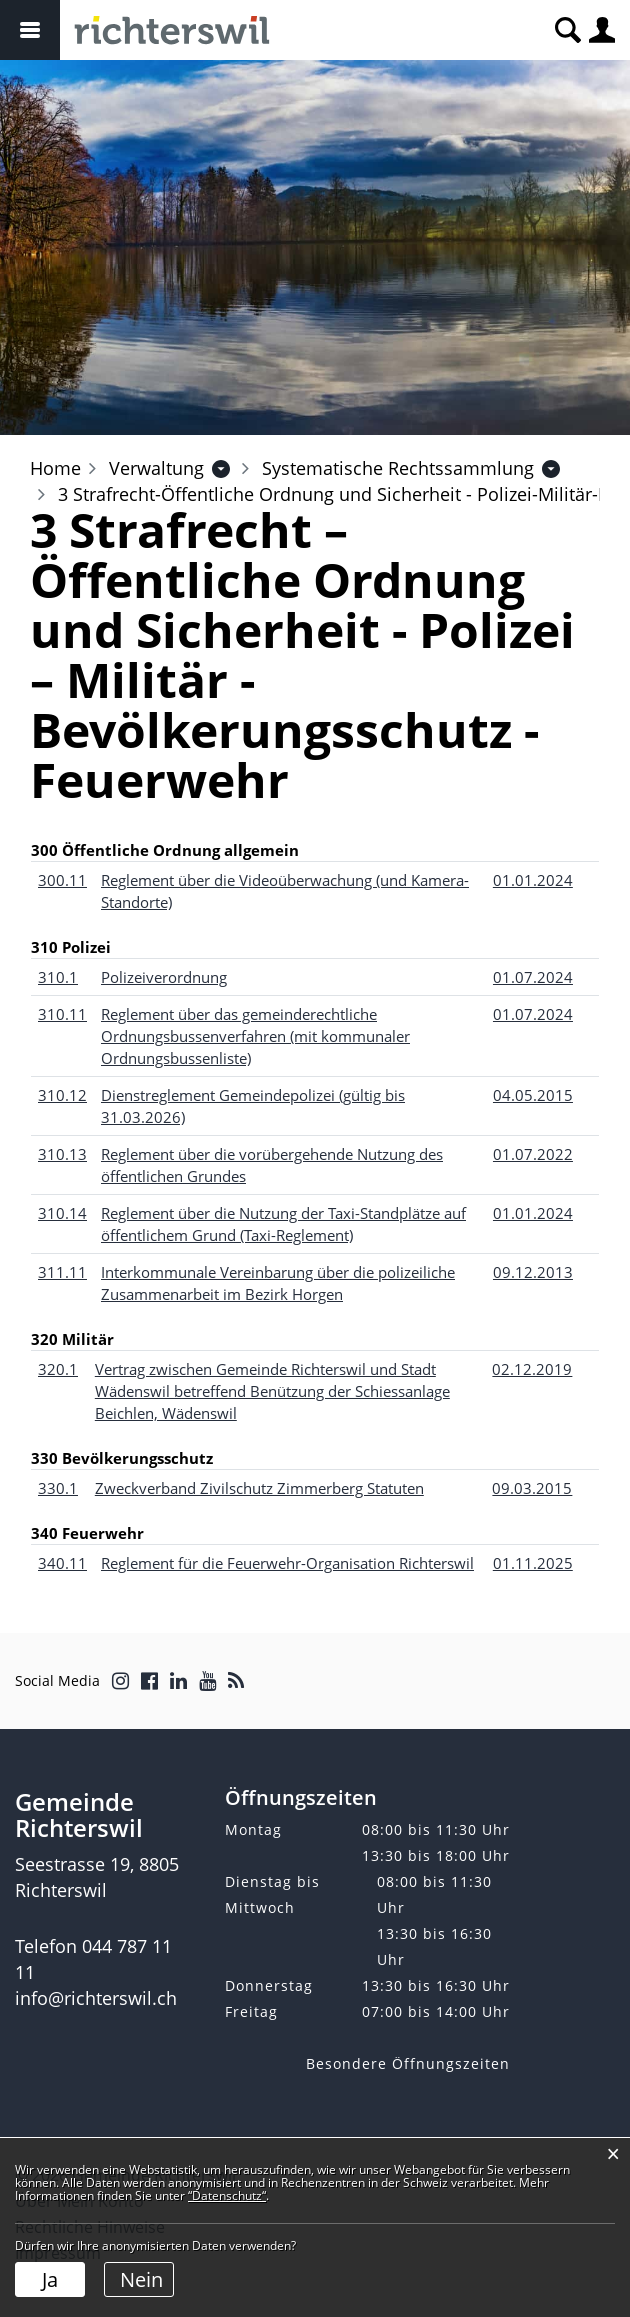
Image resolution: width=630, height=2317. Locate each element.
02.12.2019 (532, 1369)
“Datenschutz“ (227, 2195)
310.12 (62, 1095)
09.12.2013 (533, 1272)
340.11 (62, 1563)
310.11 (62, 1014)
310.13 (62, 1154)
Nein (141, 2279)
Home (55, 468)
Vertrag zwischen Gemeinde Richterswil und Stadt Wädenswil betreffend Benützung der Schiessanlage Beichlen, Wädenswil (272, 1391)
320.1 (58, 1369)
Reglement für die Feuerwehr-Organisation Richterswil (287, 1563)
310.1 (58, 977)
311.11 (62, 1272)
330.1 (58, 1488)
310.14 (62, 1213)
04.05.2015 (533, 1095)
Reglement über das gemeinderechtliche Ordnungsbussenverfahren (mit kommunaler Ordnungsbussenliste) (255, 1036)
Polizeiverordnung (164, 977)
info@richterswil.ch (96, 1998)
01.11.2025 (533, 1563)
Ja (50, 2279)
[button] (156, 468)
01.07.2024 (533, 977)
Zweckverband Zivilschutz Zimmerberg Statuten (259, 1488)
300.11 (62, 880)
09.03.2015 (532, 1488)
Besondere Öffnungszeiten (408, 2063)
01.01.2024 (533, 880)
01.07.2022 (533, 1154)
